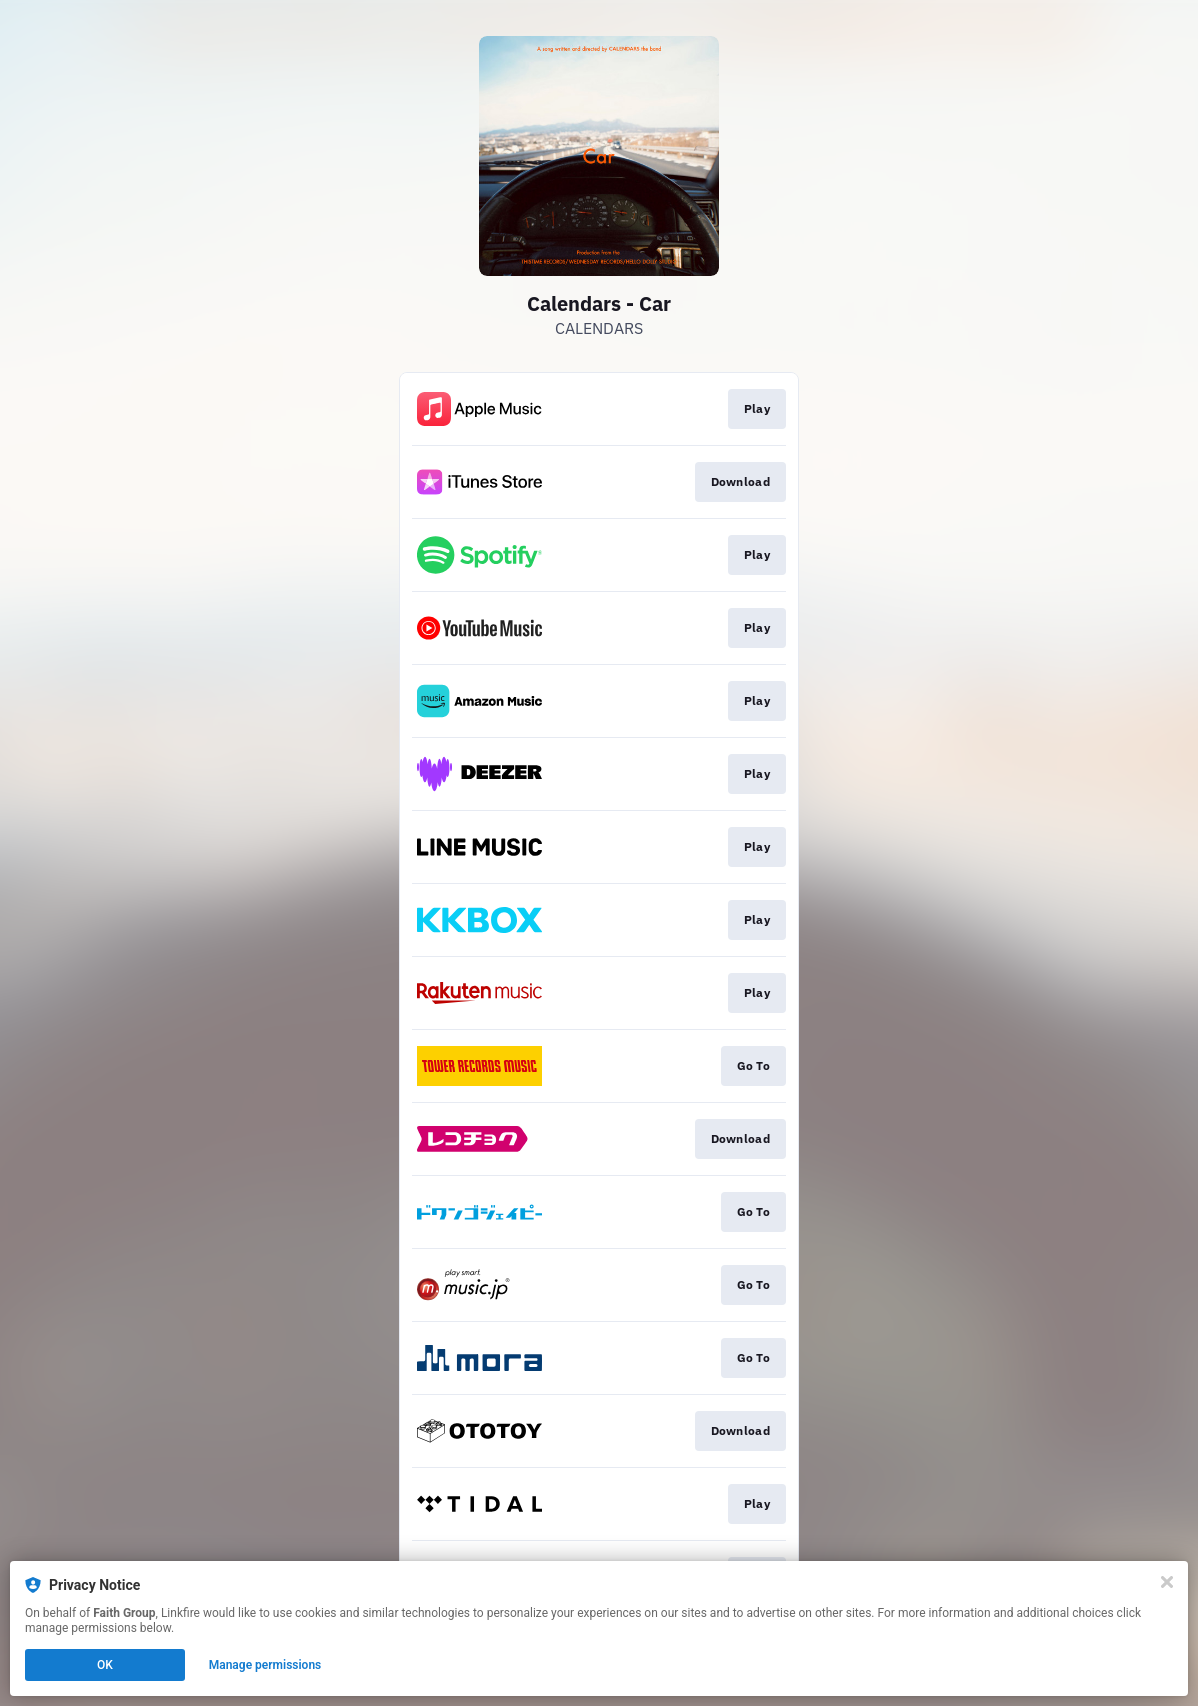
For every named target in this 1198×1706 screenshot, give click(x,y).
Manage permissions (265, 1665)
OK (105, 1665)
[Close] (1167, 1582)
